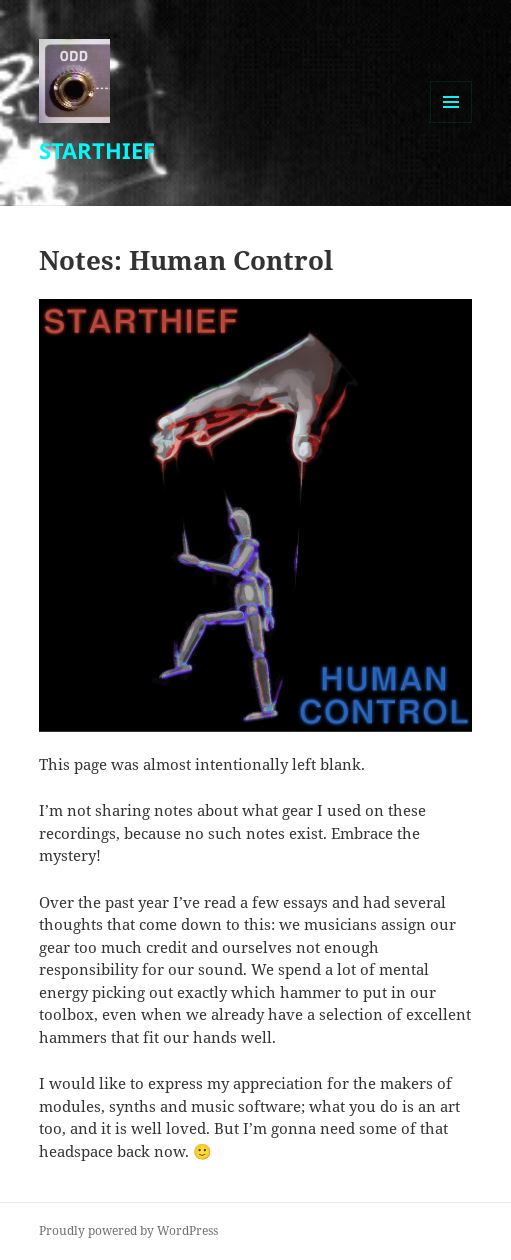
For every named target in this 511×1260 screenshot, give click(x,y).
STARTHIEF (97, 150)
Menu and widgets (451, 122)
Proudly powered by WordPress (128, 1230)
